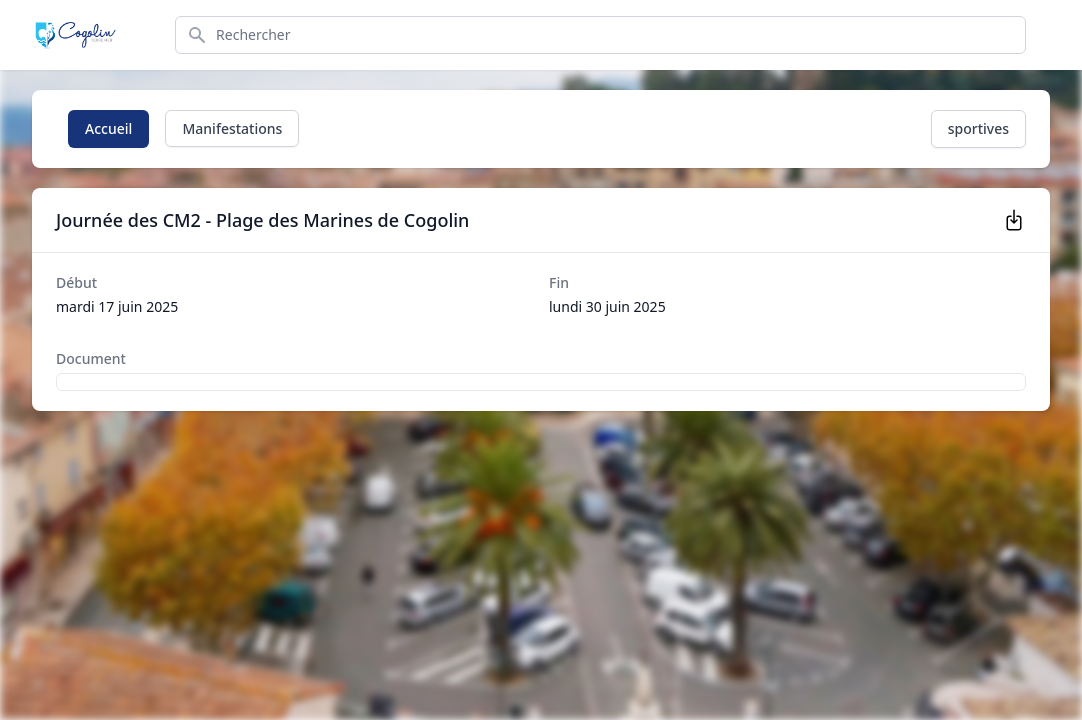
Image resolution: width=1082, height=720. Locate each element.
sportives (978, 128)
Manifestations (232, 128)
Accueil (108, 128)
